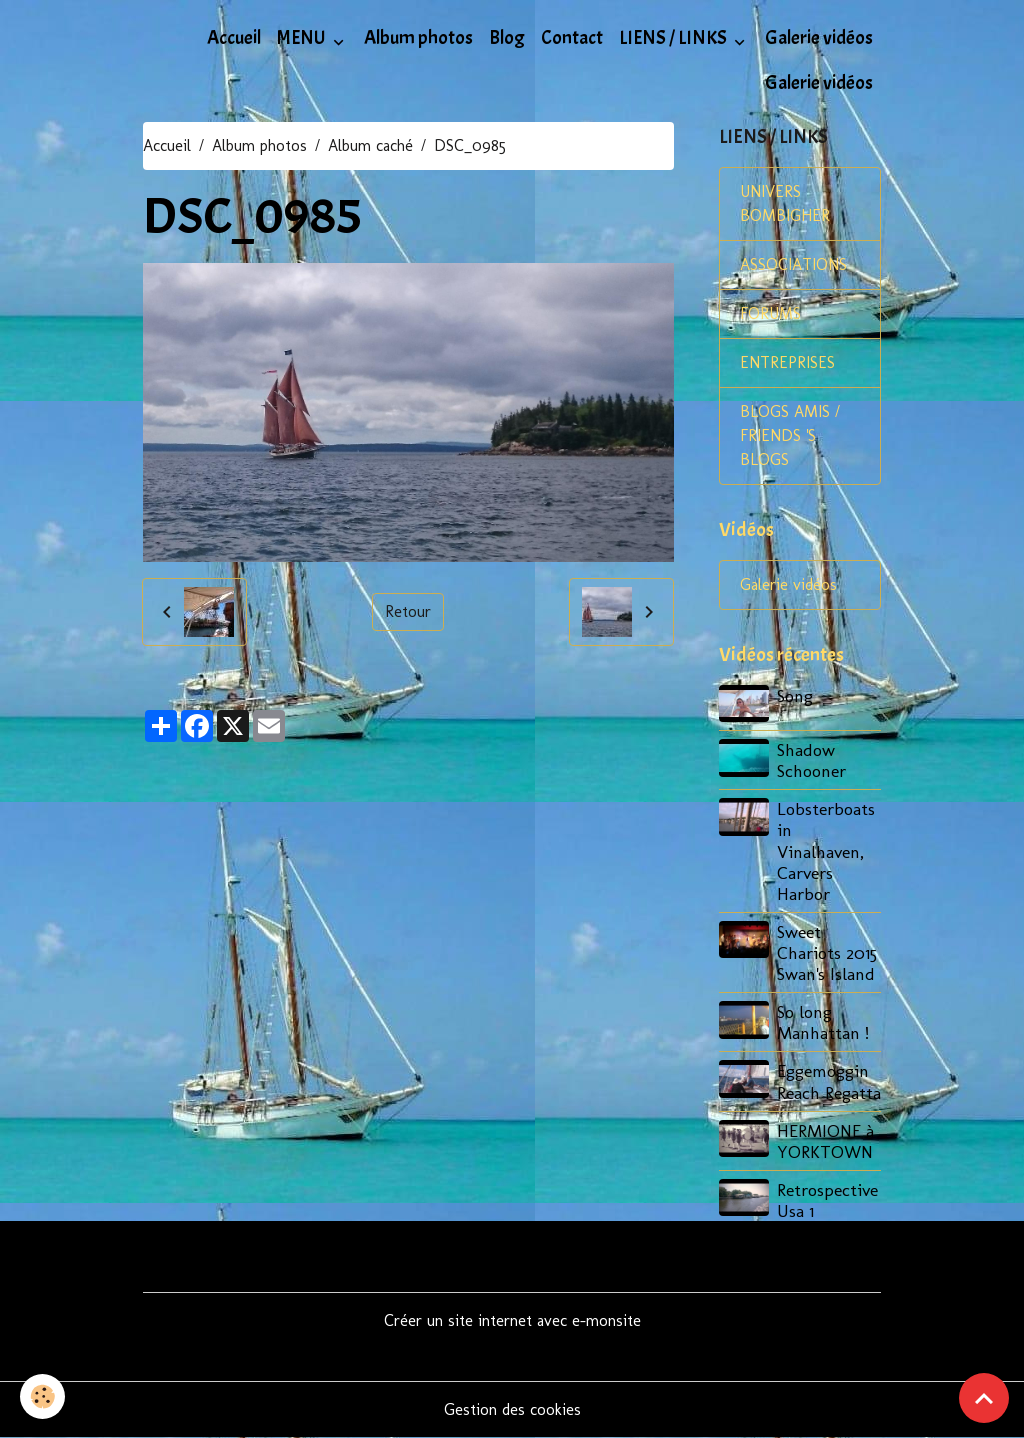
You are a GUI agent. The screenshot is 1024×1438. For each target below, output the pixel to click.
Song (795, 695)
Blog (507, 38)
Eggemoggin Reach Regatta (829, 1081)
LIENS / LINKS (674, 38)
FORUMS (770, 313)
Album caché (370, 145)
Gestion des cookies (512, 1409)
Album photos (418, 38)
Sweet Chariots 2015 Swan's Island (827, 952)
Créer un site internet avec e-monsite (512, 1320)
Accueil (234, 38)
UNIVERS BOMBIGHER (785, 203)
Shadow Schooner (811, 760)
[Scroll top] (984, 1398)
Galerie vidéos (819, 38)
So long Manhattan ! (823, 1022)
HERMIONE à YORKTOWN (825, 1141)
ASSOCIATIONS (793, 264)
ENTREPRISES (787, 362)
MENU (303, 38)
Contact (572, 38)
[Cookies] (42, 1396)
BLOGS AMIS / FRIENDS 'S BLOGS (790, 435)
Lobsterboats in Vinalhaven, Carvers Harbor (826, 850)
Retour (408, 611)
